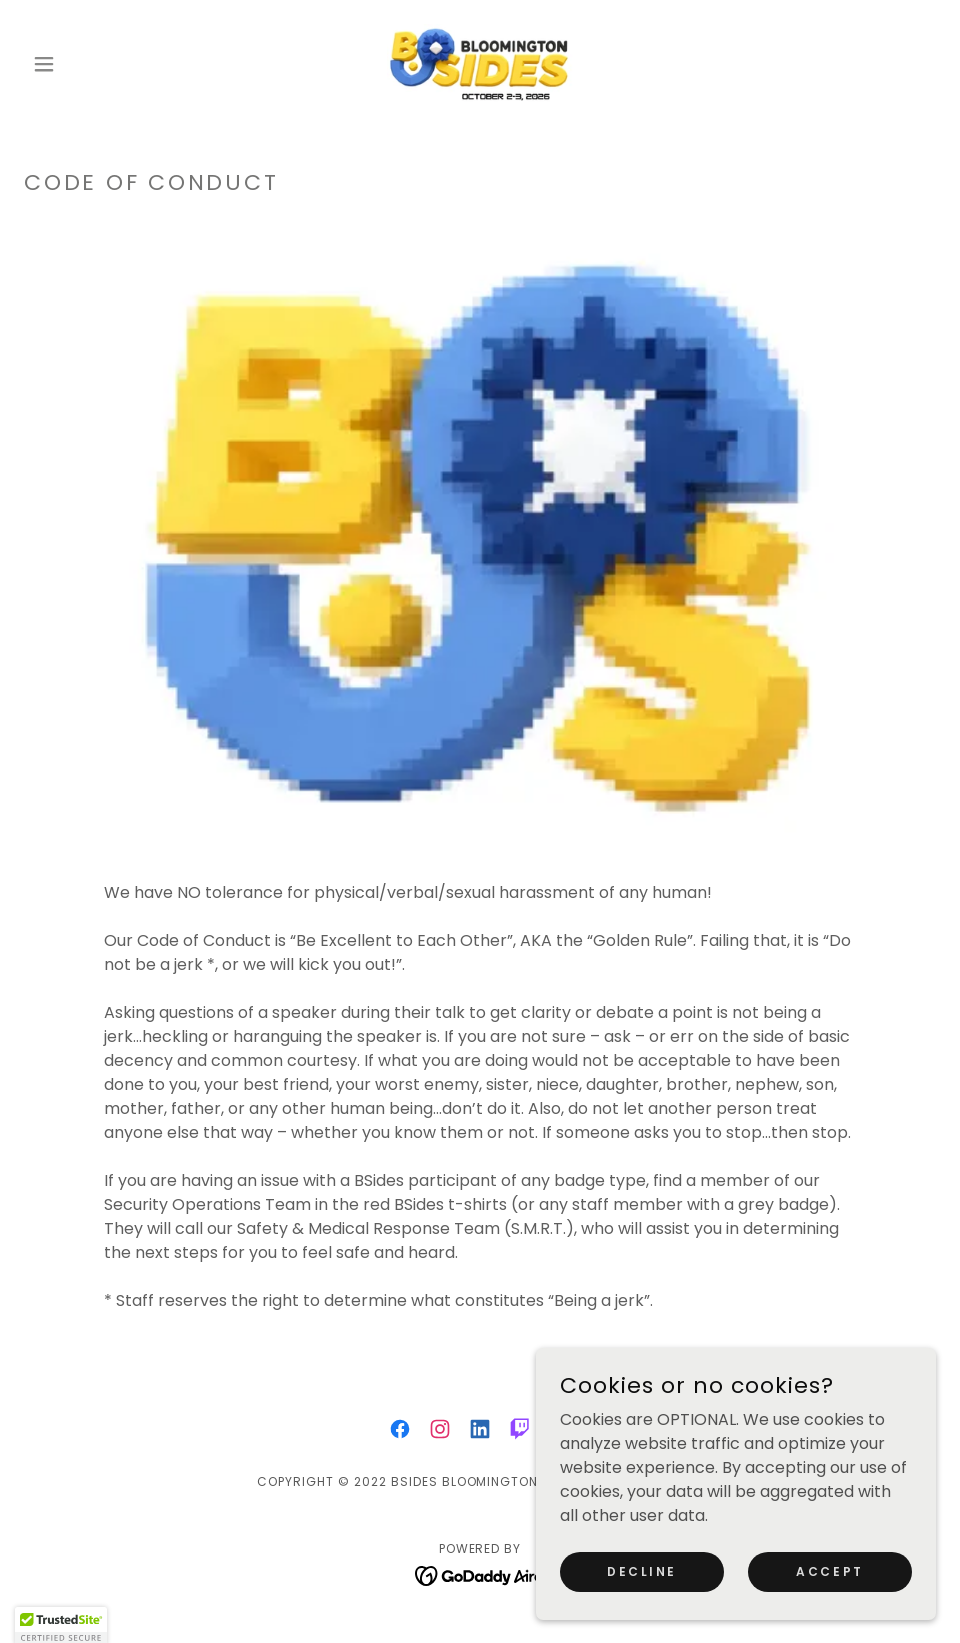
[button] (92, 64)
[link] (480, 64)
